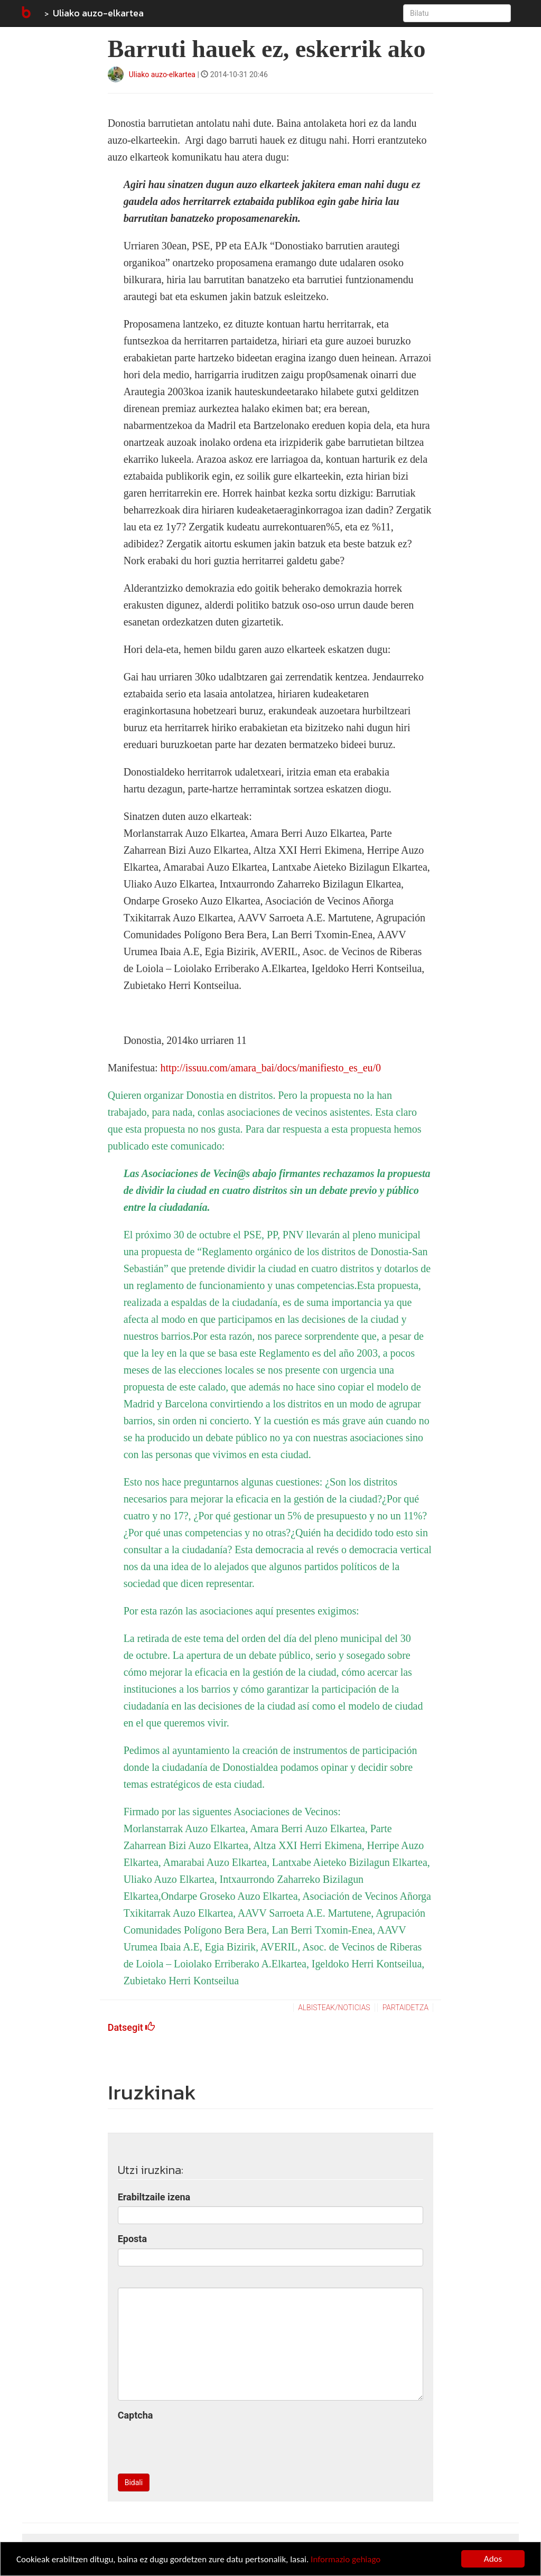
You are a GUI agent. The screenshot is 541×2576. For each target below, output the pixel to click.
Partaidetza (405, 2007)
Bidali (134, 2482)
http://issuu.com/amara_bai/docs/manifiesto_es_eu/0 (270, 1068)
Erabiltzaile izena (154, 2196)
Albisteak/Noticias (334, 2007)
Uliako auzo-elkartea (98, 13)
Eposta (132, 2238)
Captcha (135, 2415)
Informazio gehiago (345, 2559)
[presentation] (198, 2445)
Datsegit (131, 2027)
